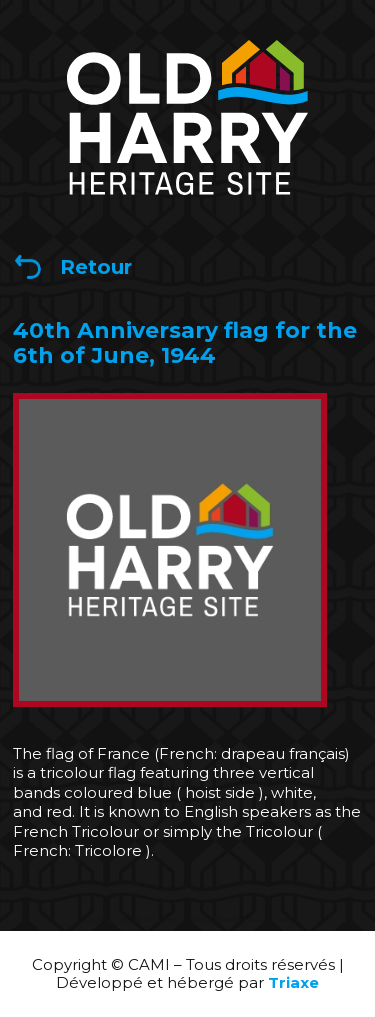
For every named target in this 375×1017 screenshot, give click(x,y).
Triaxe (293, 982)
